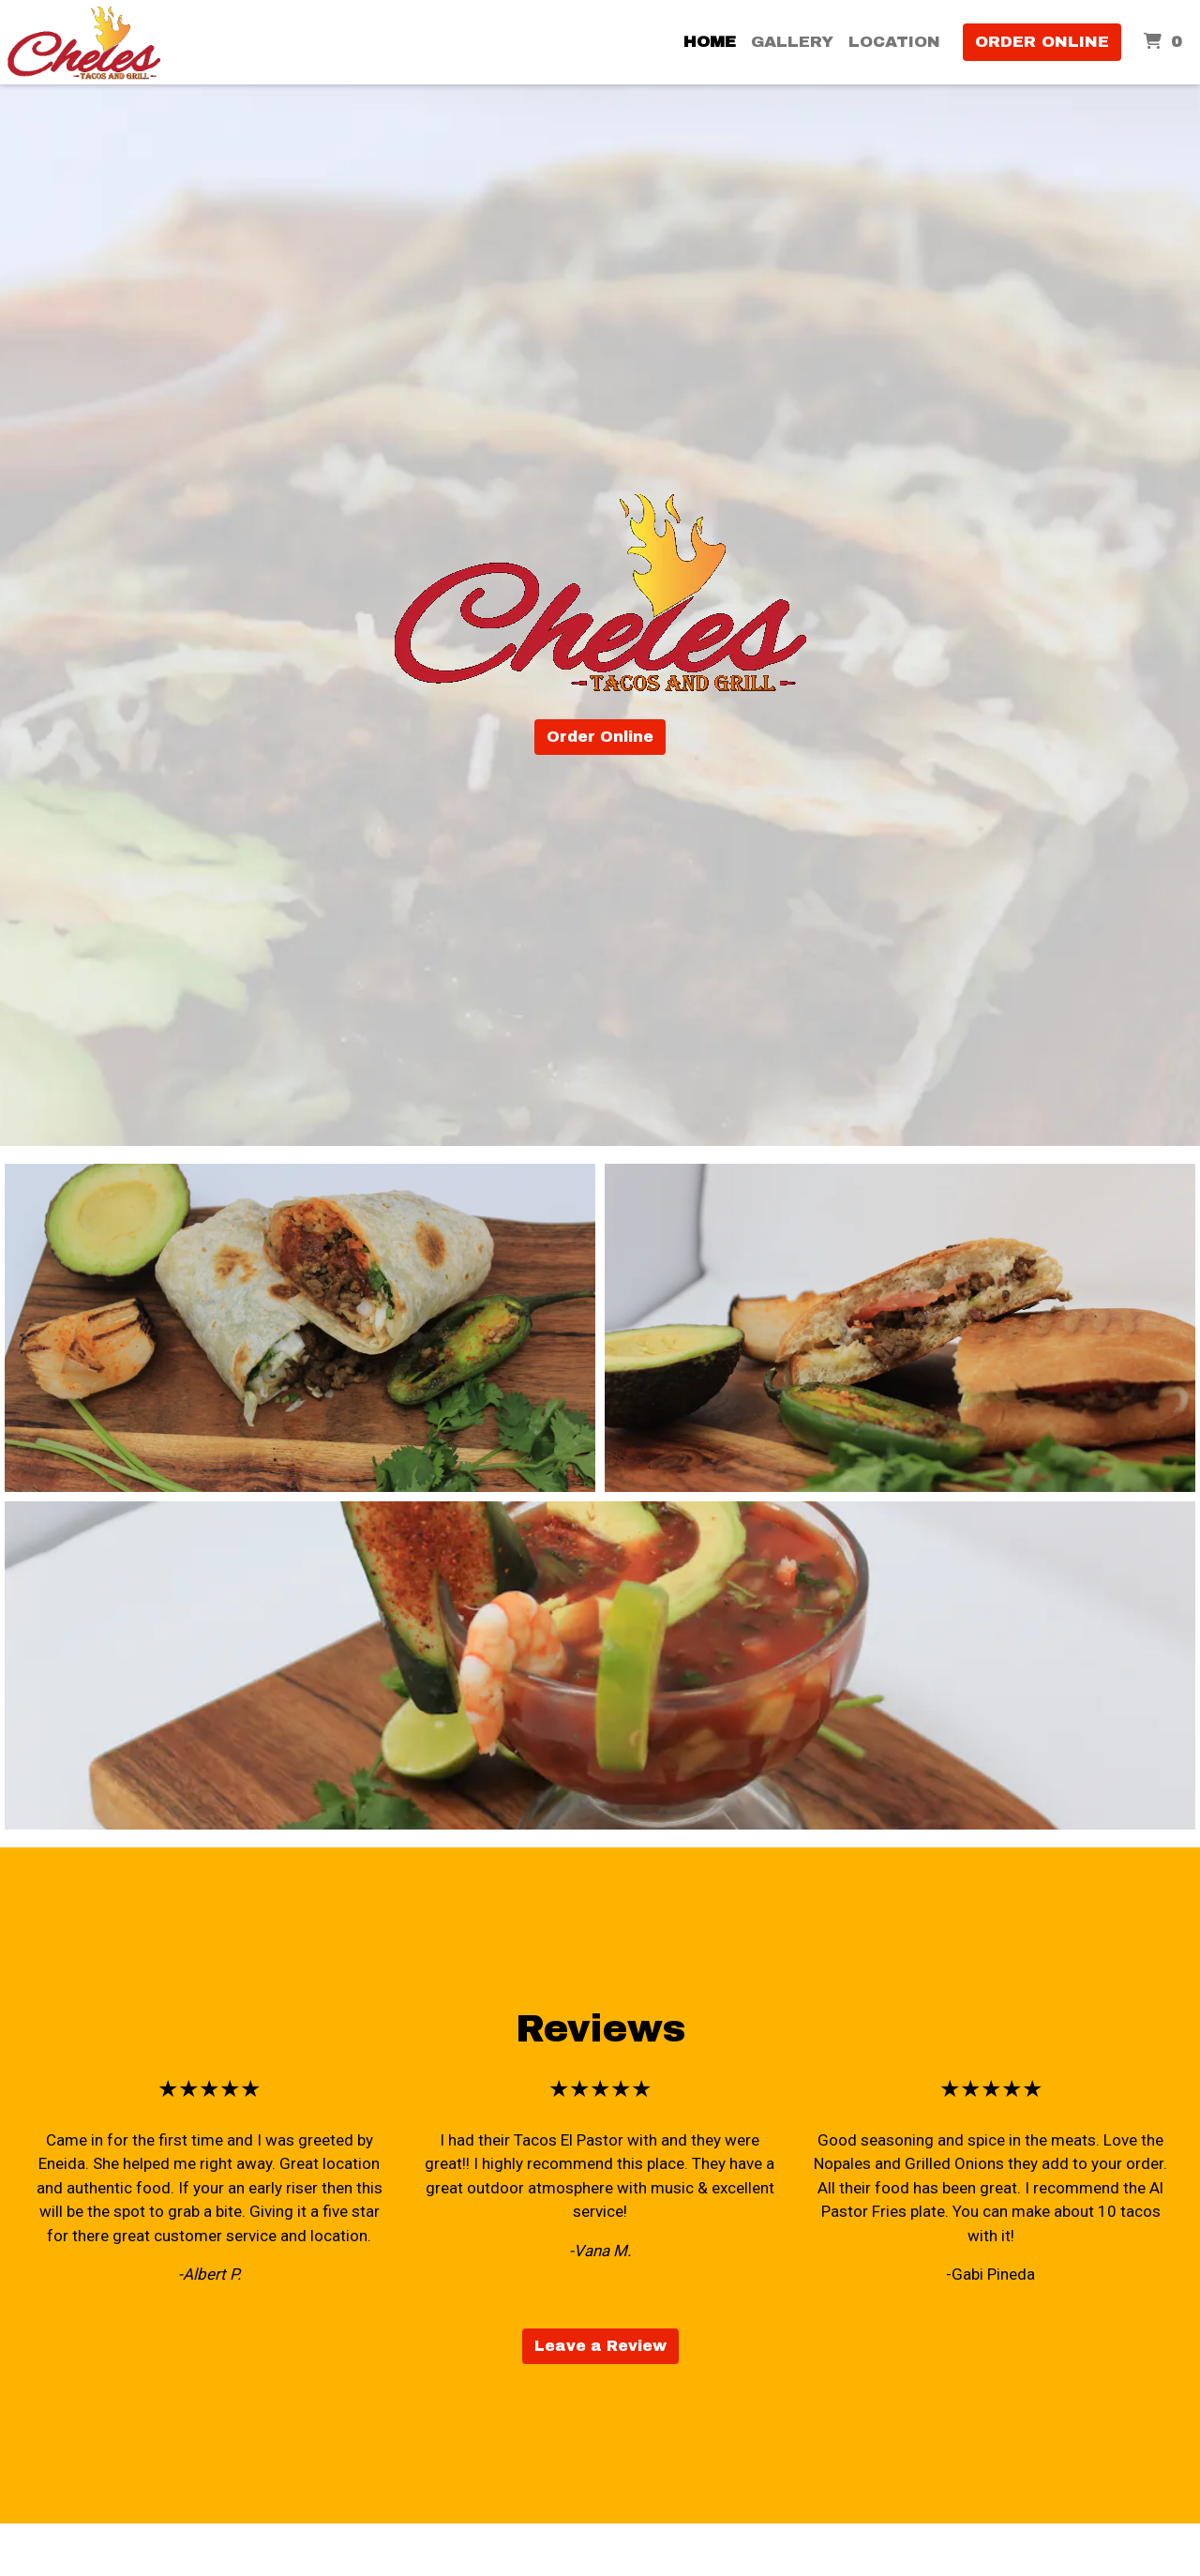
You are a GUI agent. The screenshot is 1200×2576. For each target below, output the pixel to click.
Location (894, 42)
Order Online (1042, 42)
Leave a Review (600, 2346)
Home (709, 42)
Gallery (792, 42)
